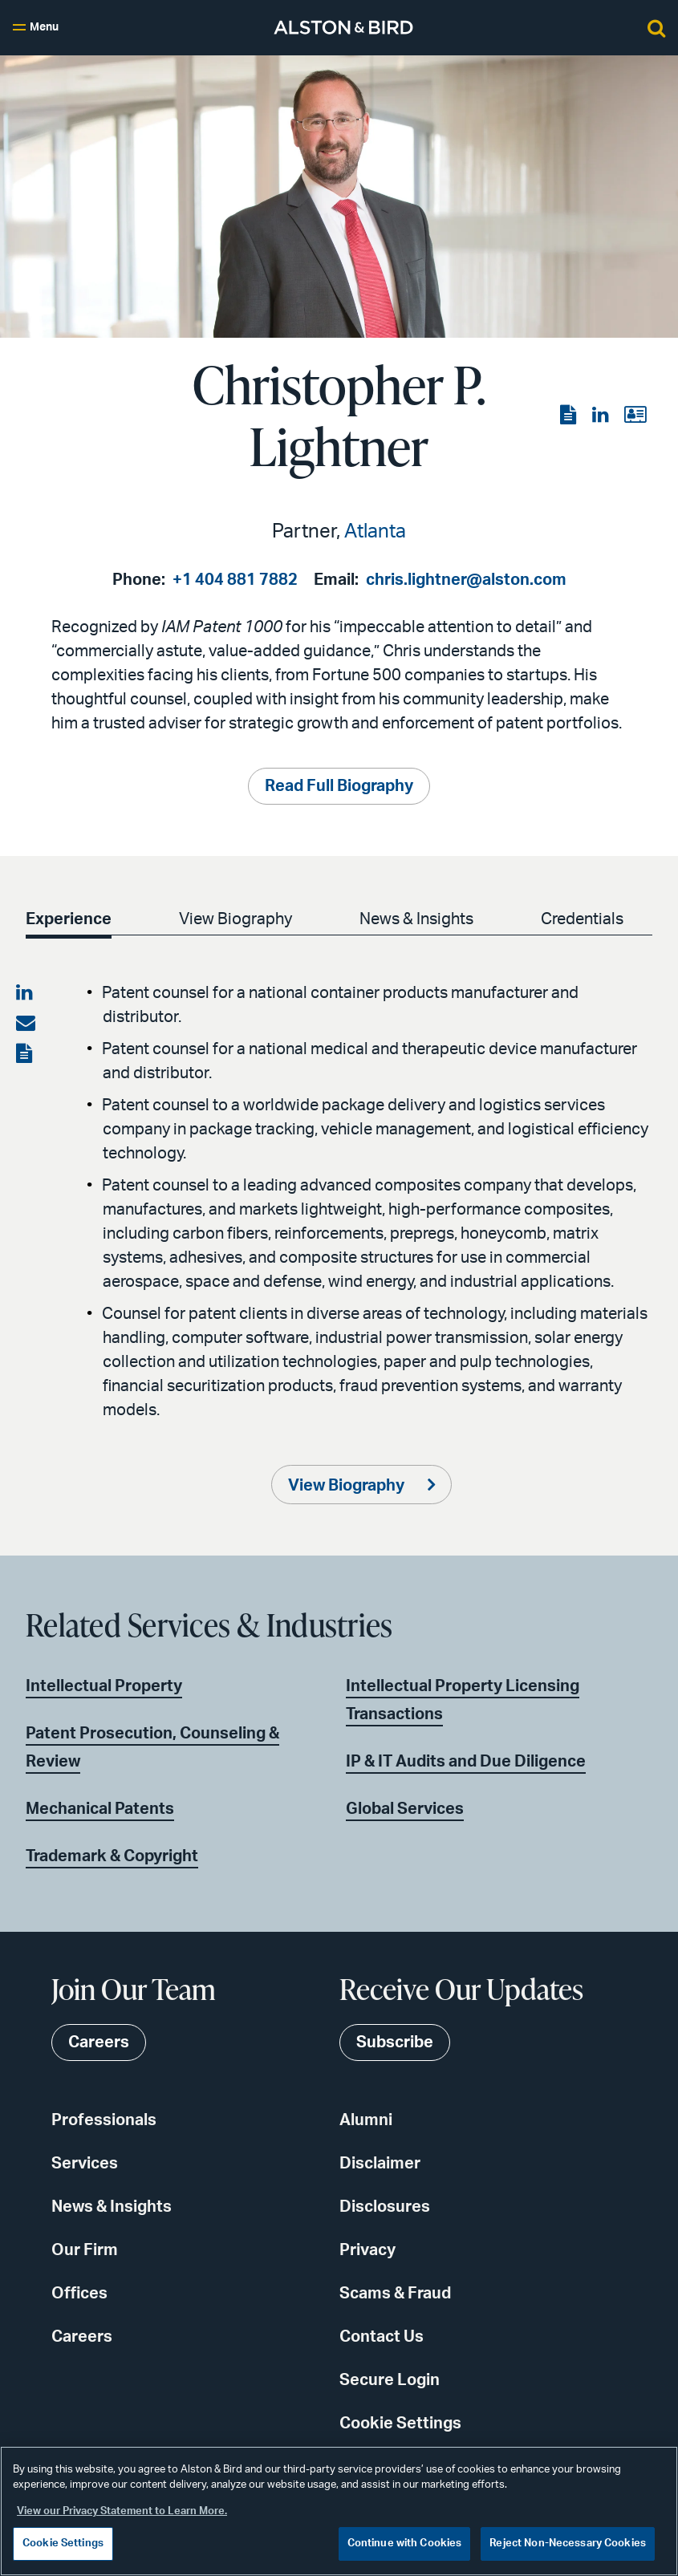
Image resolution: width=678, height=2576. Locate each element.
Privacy (367, 2250)
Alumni (365, 2120)
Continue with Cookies (404, 2543)
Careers (81, 2337)
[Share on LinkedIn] (25, 993)
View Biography (235, 919)
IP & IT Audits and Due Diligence (466, 1762)
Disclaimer (379, 2164)
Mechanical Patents (100, 1809)
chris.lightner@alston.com (466, 580)
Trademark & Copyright (112, 1856)
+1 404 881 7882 (235, 580)
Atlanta (375, 532)
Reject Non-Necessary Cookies (567, 2543)
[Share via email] (25, 1023)
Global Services (405, 1809)
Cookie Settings (400, 2424)
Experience (69, 919)
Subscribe (394, 2042)
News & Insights (416, 919)
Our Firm (84, 2250)
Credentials (582, 919)
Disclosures (384, 2207)
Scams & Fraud (395, 2294)
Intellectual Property (104, 1686)
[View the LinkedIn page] (601, 415)
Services (84, 2164)
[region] (339, 2511)
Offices (79, 2294)
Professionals (103, 2120)
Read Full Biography (339, 786)
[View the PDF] (569, 415)
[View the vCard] (635, 415)
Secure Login (389, 2380)
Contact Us (381, 2337)
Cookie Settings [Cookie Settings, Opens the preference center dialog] (63, 2543)
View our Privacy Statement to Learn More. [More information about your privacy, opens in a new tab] (122, 2511)
